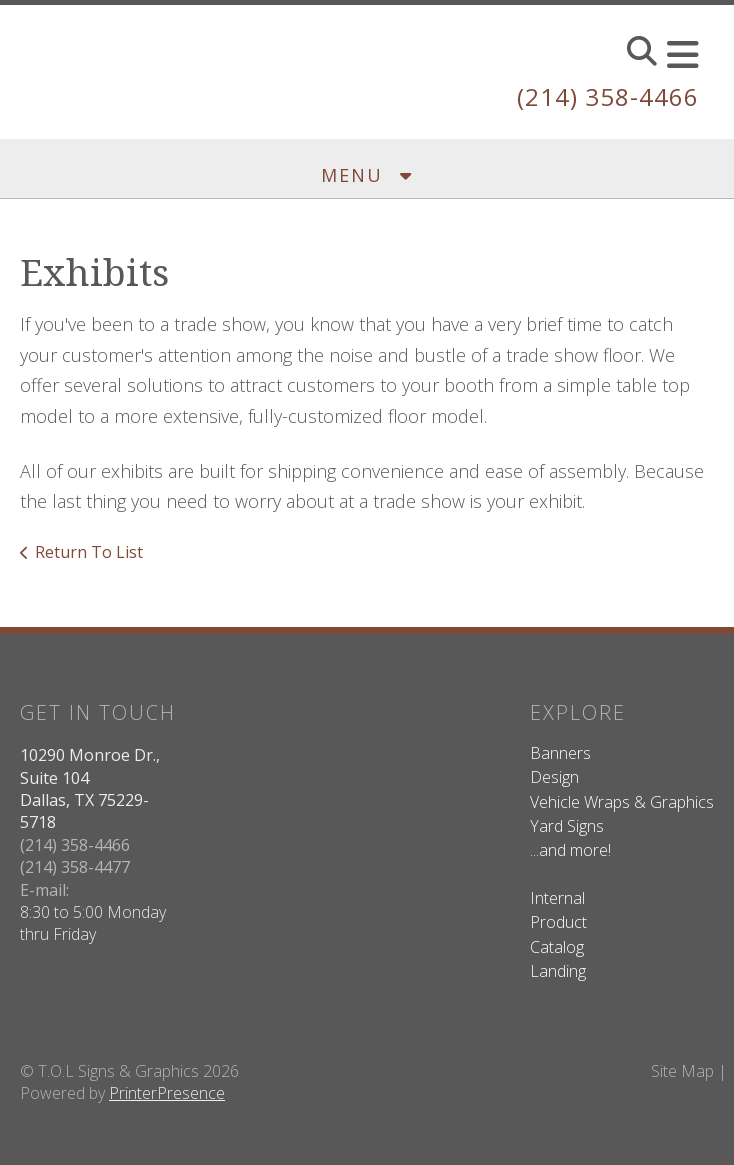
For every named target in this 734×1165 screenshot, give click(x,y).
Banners (560, 753)
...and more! (570, 850)
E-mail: (44, 890)
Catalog (557, 947)
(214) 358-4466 (608, 96)
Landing (558, 971)
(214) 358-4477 (75, 867)
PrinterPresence (167, 1093)
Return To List (89, 552)
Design (554, 777)
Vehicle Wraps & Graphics (622, 802)
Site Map (682, 1071)
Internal (557, 898)
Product (558, 922)
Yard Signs (567, 826)
